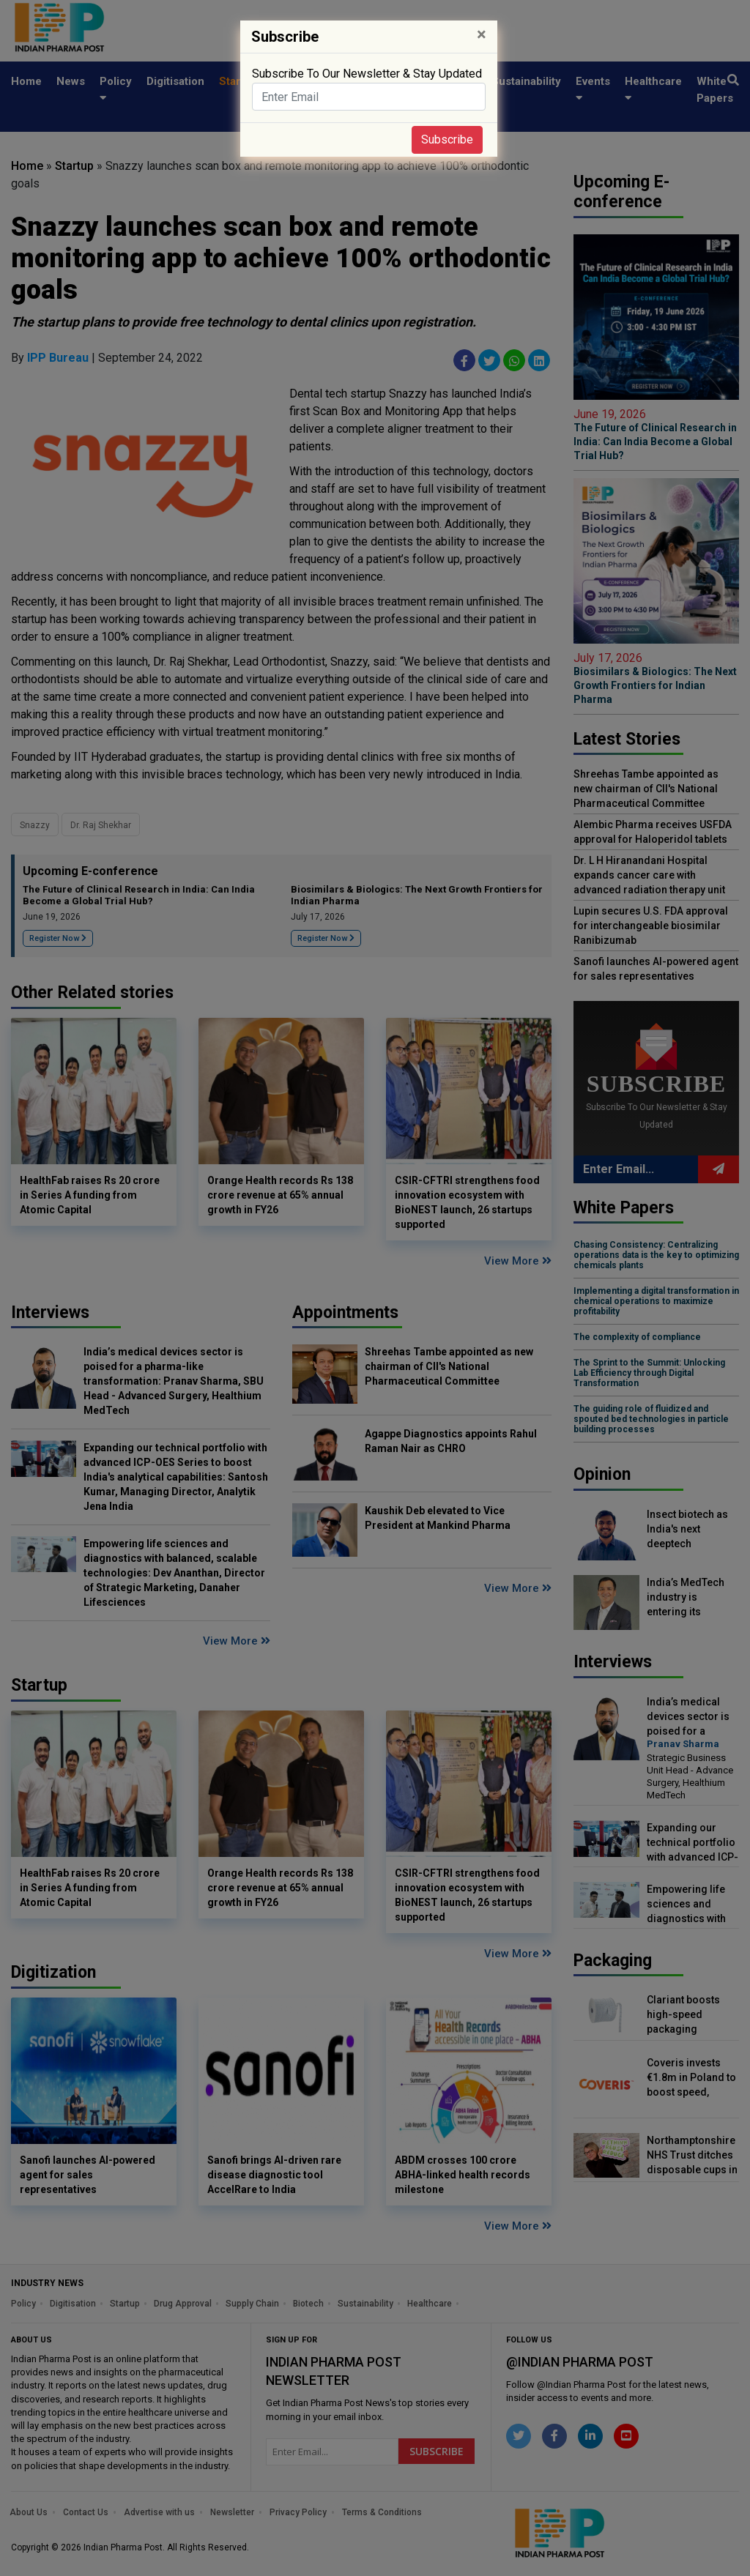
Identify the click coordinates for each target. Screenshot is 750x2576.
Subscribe (447, 139)
